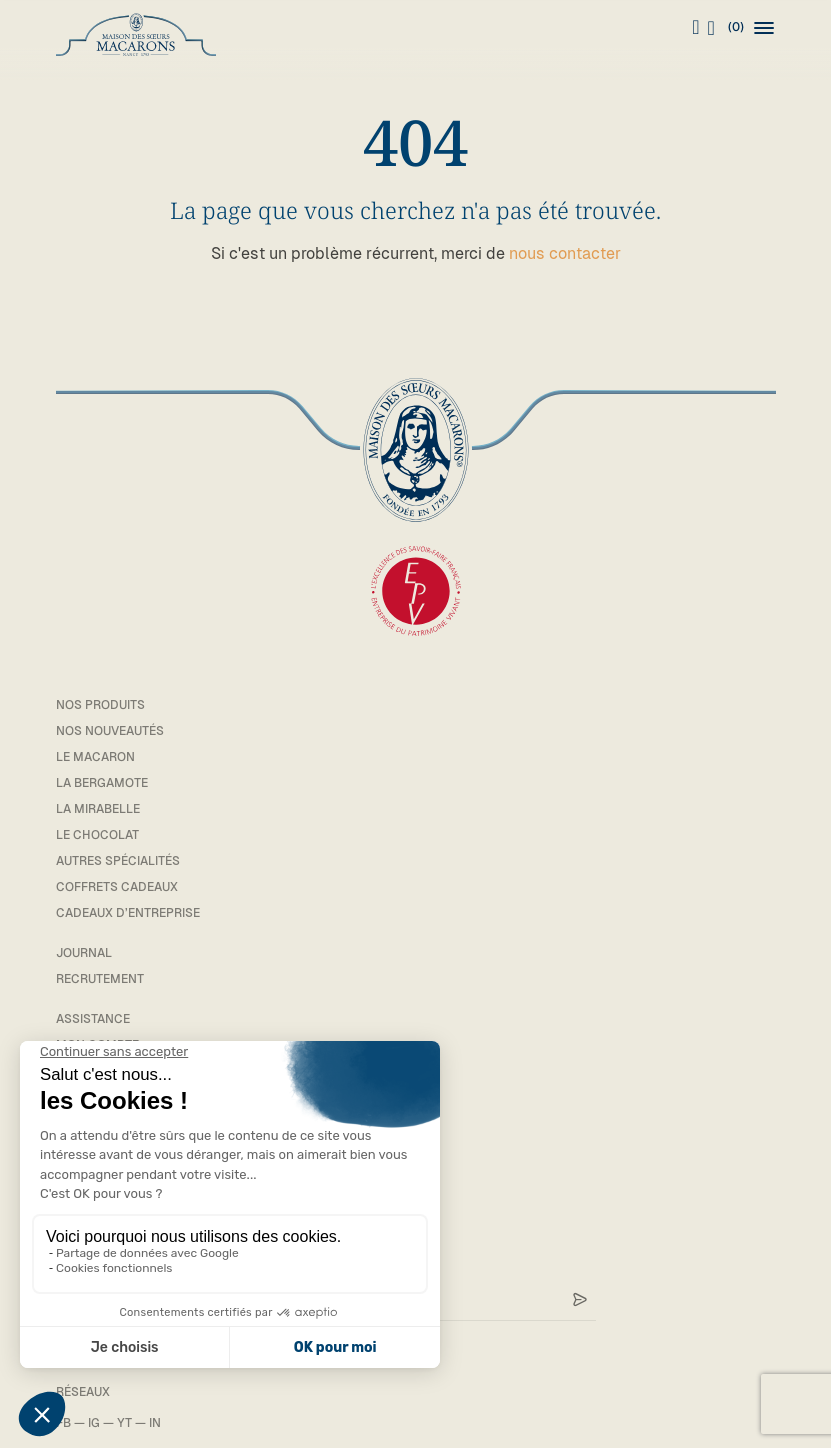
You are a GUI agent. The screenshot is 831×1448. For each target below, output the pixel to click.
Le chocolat (97, 835)
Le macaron (95, 757)
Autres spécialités (118, 861)
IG (94, 1423)
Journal (84, 953)
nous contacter (565, 253)
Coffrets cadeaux (117, 887)
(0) (726, 28)
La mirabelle (98, 809)
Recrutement (100, 979)
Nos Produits (100, 705)
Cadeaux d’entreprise (128, 913)
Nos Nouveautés (110, 731)
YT (124, 1423)
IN (155, 1423)
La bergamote (102, 783)
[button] (764, 28)
